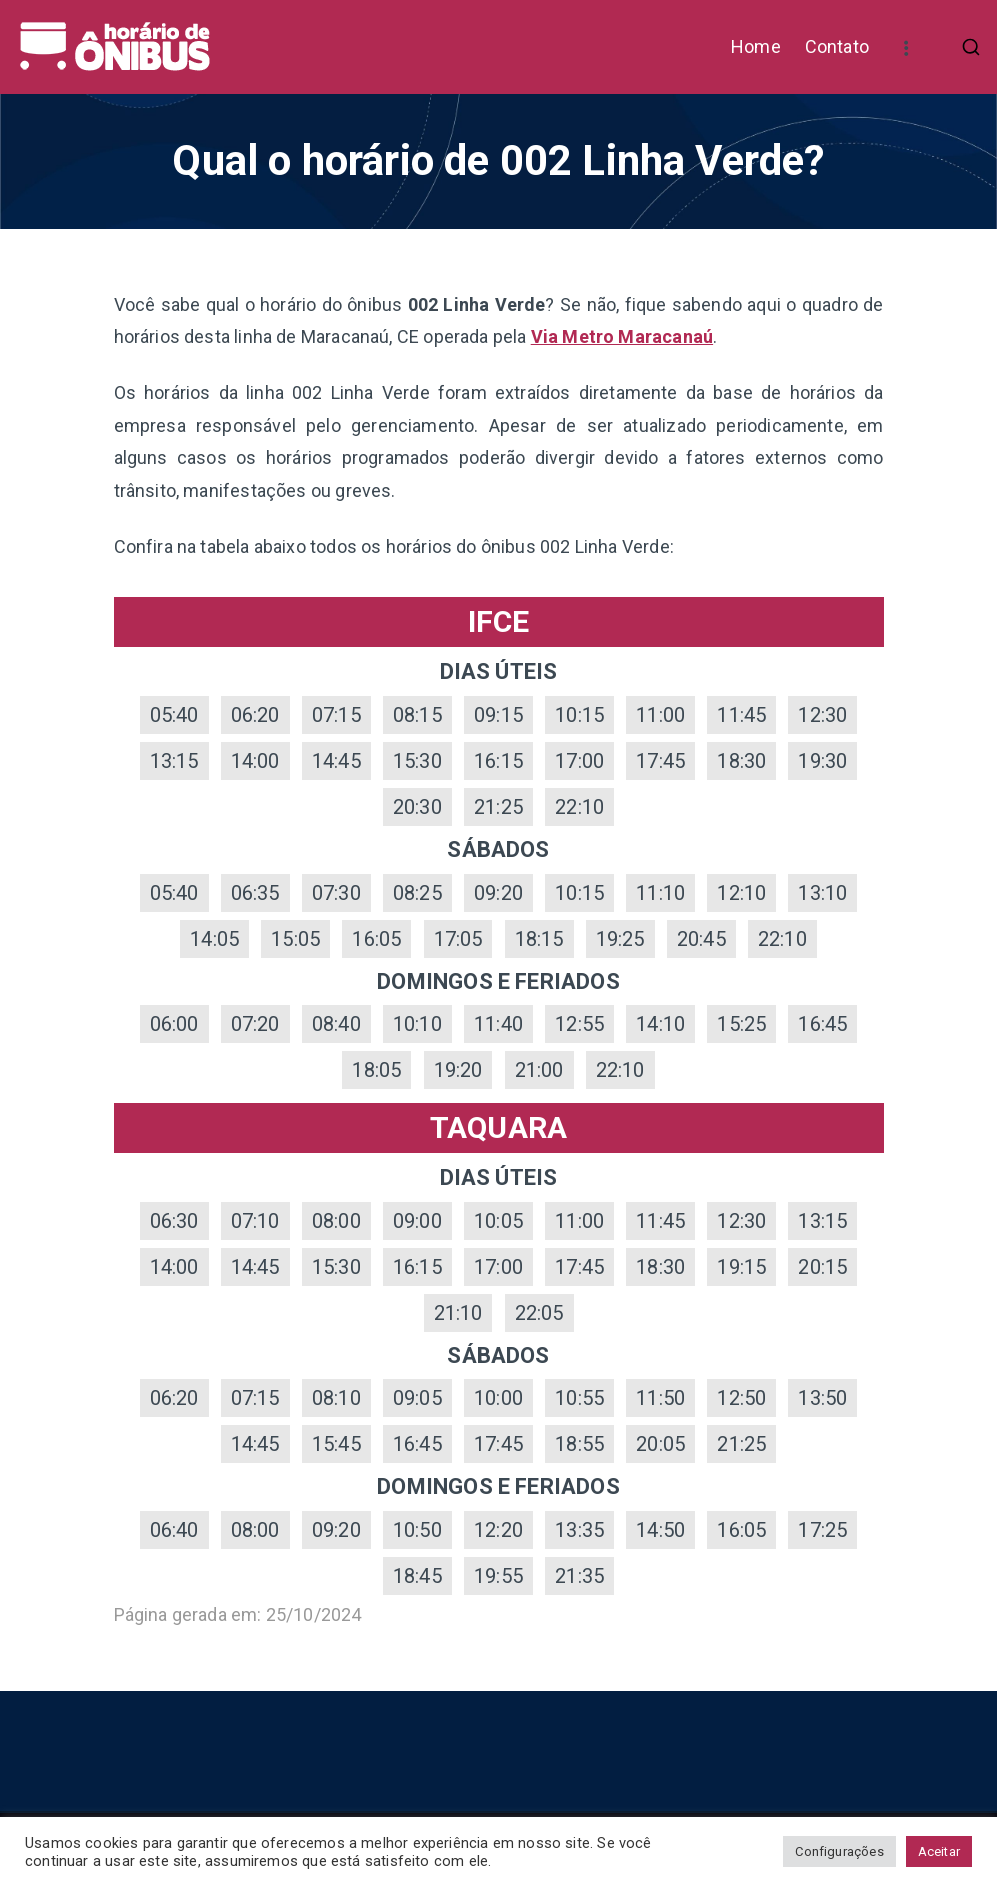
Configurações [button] (839, 1851)
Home (756, 46)
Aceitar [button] (939, 1851)
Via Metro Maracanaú (622, 336)
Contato (837, 46)
